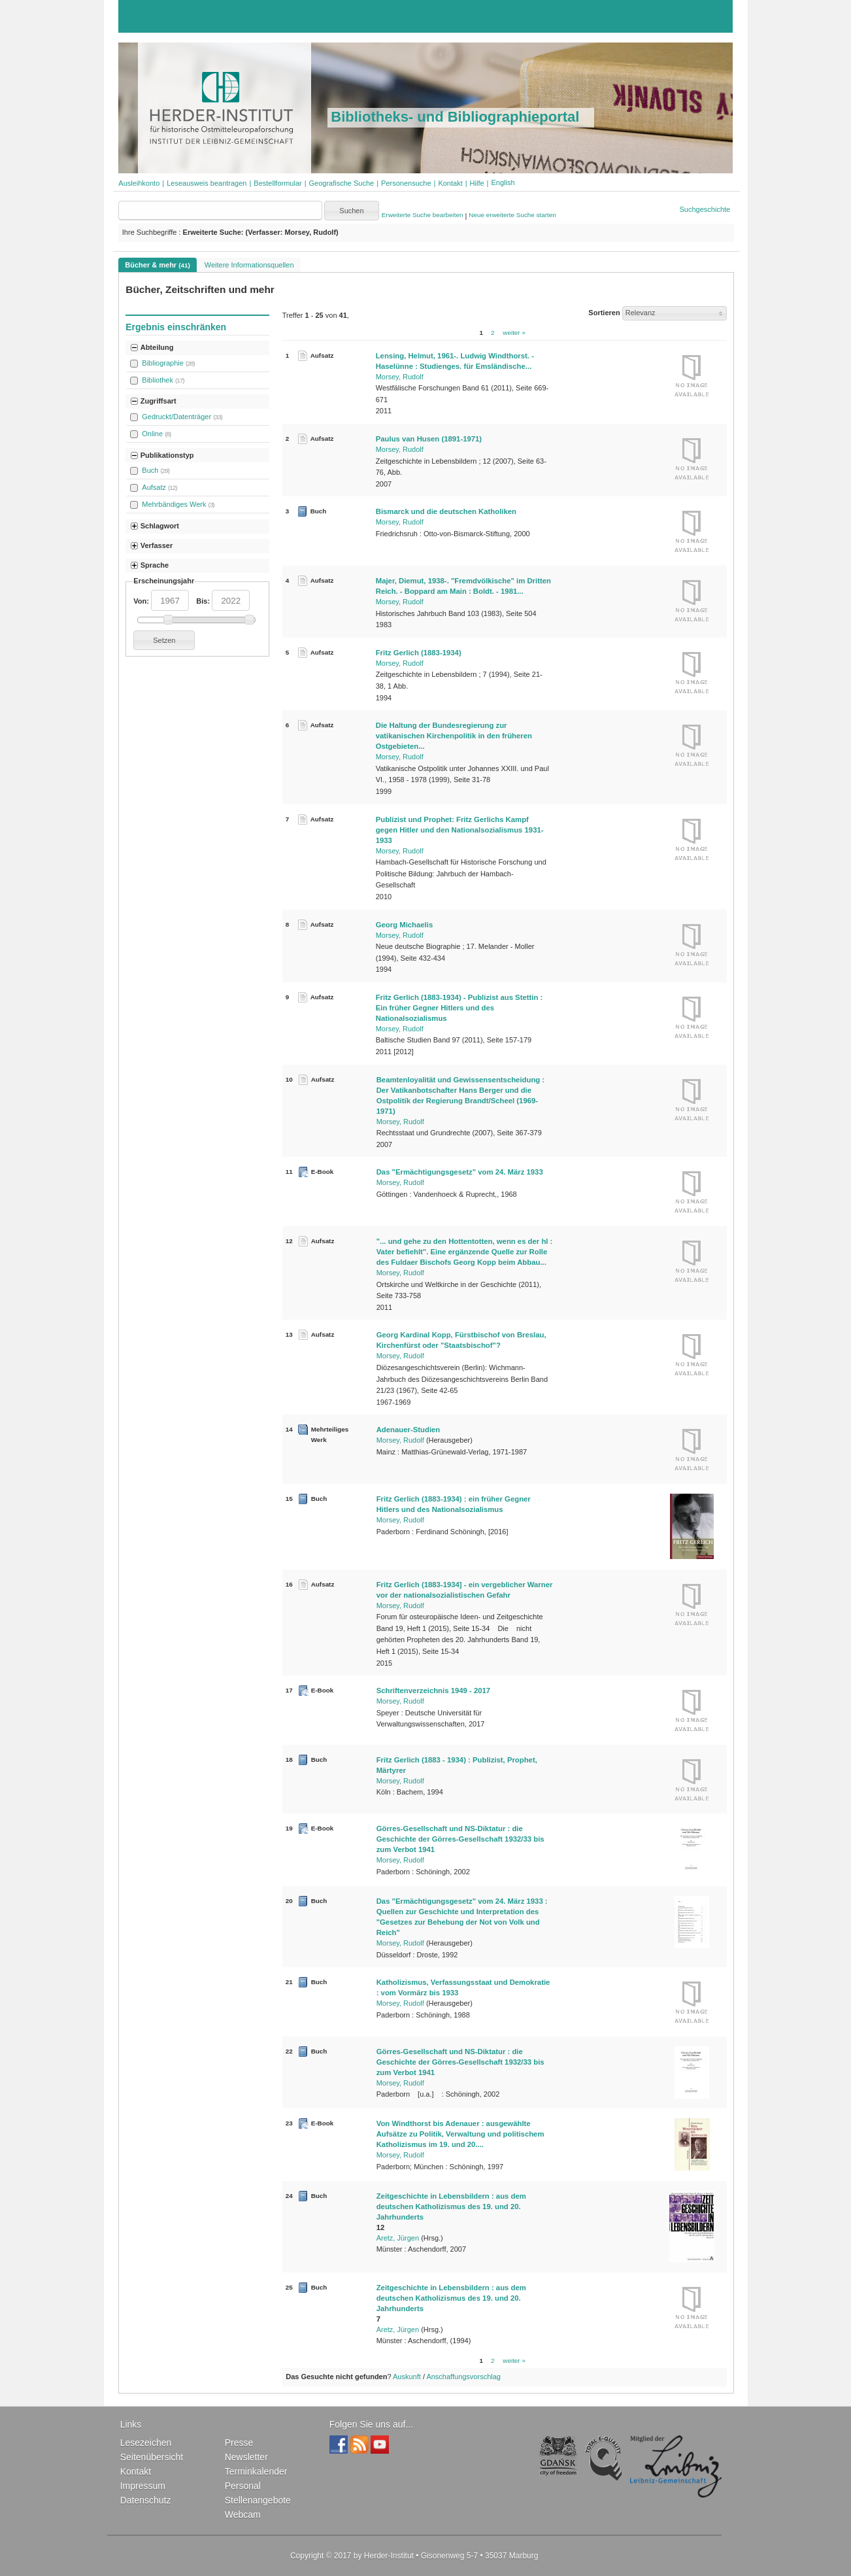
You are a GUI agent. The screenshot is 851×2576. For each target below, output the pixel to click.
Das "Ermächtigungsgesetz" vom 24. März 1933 (459, 1172)
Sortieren (604, 313)
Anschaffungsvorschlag (463, 2376)
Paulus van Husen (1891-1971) (429, 439)
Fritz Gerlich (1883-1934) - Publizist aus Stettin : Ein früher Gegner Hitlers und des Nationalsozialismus (459, 1007)
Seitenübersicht (152, 2457)
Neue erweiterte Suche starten (512, 214)
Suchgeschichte (705, 209)
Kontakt (450, 183)
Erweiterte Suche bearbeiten (422, 214)
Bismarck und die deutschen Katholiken (446, 511)
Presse (239, 2442)
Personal (243, 2486)
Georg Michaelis (404, 925)
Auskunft (407, 2376)
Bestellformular (277, 183)
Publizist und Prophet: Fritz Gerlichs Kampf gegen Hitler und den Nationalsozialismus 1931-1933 (460, 830)
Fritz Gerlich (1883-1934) (418, 653)
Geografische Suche (342, 183)
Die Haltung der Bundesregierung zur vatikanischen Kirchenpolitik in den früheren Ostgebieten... (454, 735)
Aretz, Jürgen (397, 2238)
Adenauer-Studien (408, 1430)
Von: (141, 601)
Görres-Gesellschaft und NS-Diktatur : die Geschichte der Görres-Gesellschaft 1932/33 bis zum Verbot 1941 (460, 1839)
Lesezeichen (146, 2442)
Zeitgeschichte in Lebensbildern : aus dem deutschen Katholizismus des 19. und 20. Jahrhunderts (451, 2206)
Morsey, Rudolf (400, 377)
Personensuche (406, 183)
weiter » (514, 332)
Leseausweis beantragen (206, 183)
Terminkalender (256, 2471)
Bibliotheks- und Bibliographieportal (455, 117)
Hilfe (477, 183)
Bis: (203, 601)
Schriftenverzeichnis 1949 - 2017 (433, 1690)
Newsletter (246, 2457)
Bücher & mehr (157, 265)
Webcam (243, 2514)
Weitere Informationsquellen (249, 265)
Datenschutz (145, 2500)
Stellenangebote (258, 2500)
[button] (502, 182)
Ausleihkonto (138, 183)
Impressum (142, 2486)
